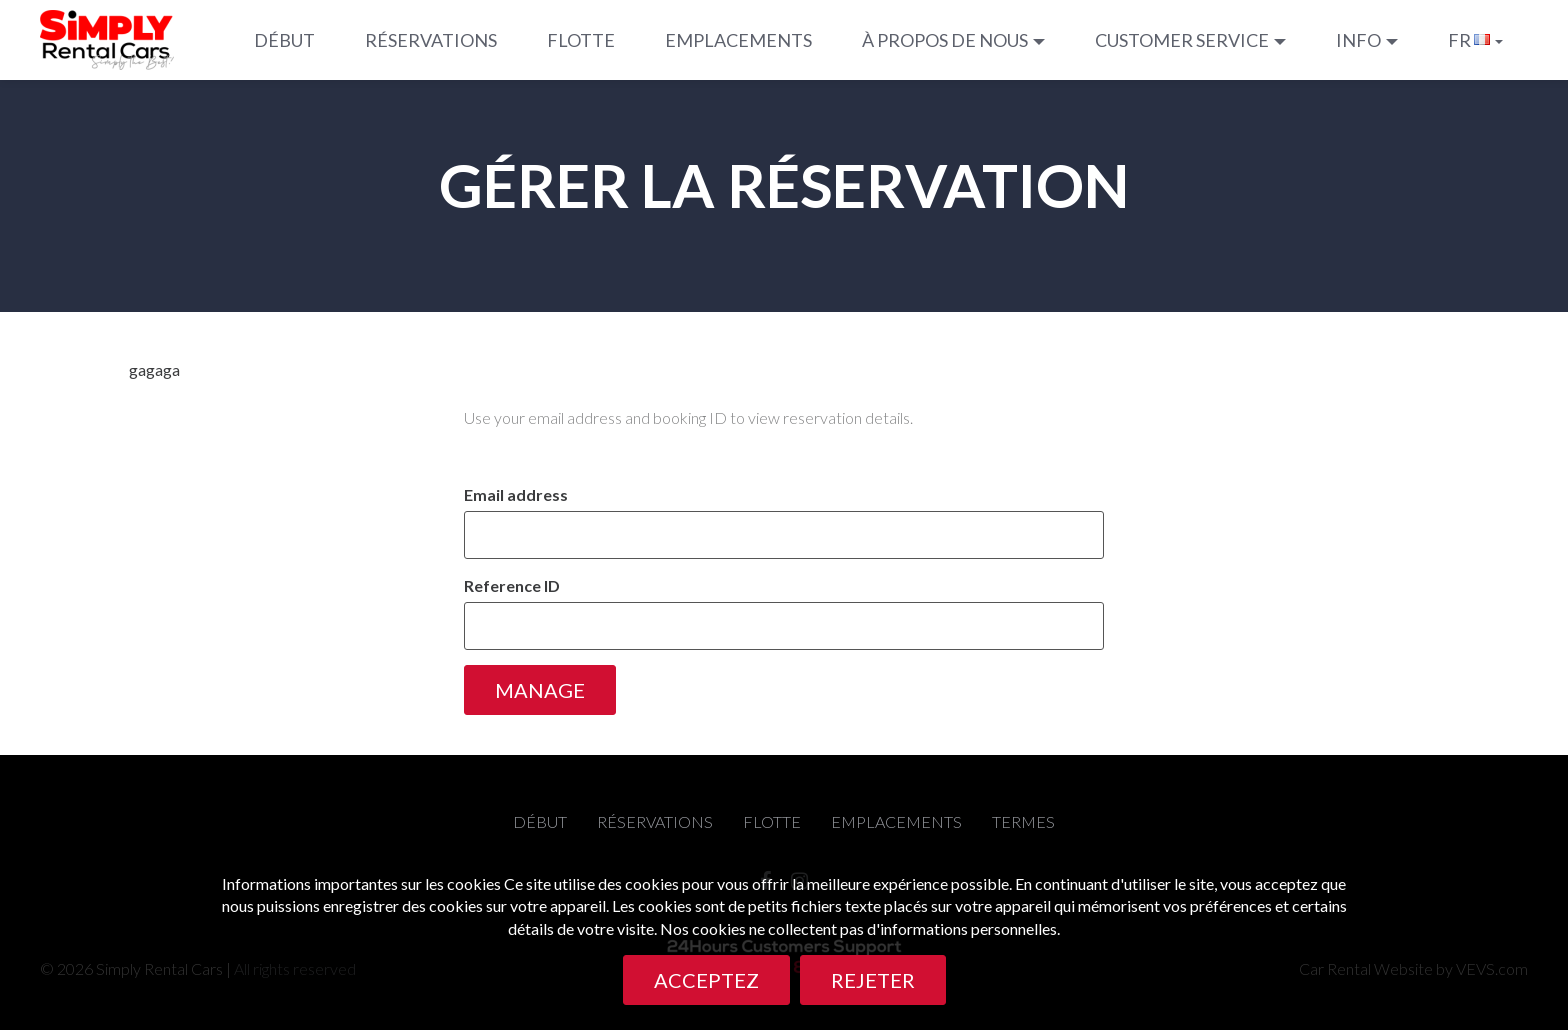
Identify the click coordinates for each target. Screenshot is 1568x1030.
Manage (540, 690)
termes (1023, 821)
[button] (953, 40)
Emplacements (738, 40)
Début (284, 40)
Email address (516, 494)
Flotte (581, 40)
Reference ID (512, 585)
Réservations (431, 40)
